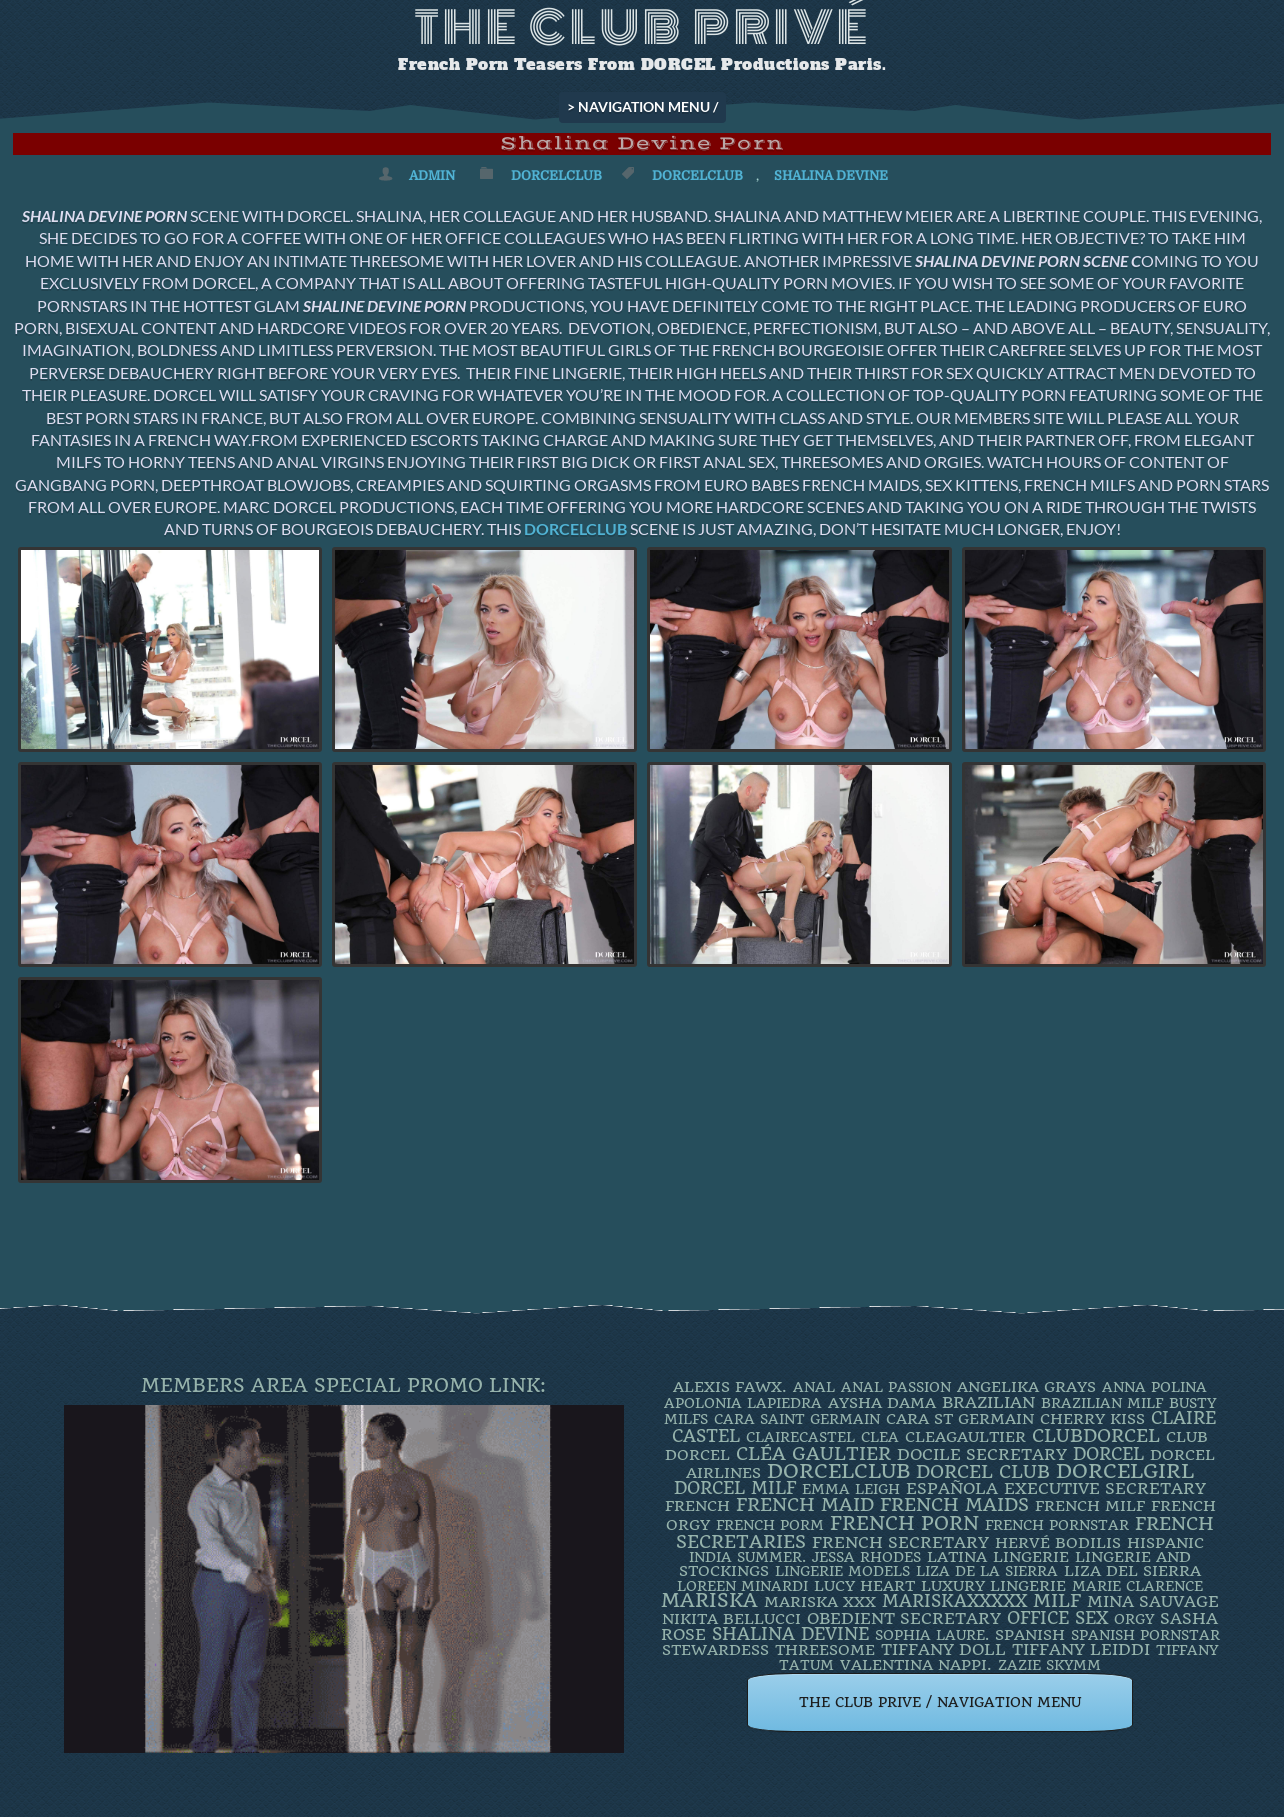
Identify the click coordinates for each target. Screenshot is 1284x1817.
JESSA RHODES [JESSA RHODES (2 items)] (866, 1557)
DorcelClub (556, 175)
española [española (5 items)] (952, 1488)
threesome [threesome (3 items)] (825, 1650)
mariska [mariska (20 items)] (709, 1601)
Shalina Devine (831, 175)
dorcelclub (697, 175)
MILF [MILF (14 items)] (1057, 1600)
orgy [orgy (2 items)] (1134, 1619)
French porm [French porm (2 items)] (770, 1525)
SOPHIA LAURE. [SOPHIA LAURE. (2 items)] (932, 1635)
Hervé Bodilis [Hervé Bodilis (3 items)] (1058, 1543)
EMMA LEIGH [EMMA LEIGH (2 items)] (851, 1489)
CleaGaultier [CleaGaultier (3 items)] (965, 1437)
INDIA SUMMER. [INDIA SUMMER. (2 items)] (747, 1557)
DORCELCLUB (575, 528)
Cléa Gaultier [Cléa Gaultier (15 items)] (813, 1453)
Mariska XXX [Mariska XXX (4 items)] (820, 1602)
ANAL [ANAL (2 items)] (814, 1387)
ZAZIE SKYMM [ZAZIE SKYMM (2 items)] (1049, 1665)
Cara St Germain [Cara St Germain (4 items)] (960, 1419)
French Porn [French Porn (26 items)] (904, 1523)
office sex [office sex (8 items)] (1057, 1618)
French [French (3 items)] (697, 1506)
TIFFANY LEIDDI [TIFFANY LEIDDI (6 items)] (1081, 1649)
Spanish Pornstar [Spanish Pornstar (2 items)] (1145, 1635)
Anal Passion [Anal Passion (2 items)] (896, 1387)
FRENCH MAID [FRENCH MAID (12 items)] (805, 1505)
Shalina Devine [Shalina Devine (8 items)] (790, 1634)
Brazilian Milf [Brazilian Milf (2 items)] (1102, 1403)
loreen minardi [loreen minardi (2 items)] (742, 1586)
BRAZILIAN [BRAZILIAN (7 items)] (988, 1402)
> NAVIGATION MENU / (642, 106)
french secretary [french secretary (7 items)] (900, 1542)
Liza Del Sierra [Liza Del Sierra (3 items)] (1132, 1571)
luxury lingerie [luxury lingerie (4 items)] (993, 1586)
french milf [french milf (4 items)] (1090, 1506)
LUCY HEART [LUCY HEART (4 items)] (864, 1586)
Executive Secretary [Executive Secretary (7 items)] (1105, 1488)
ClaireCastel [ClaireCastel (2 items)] (800, 1437)
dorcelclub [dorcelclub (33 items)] (838, 1471)
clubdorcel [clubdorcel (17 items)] (1096, 1435)
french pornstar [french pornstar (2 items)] (1057, 1525)
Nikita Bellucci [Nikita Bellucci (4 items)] (731, 1619)
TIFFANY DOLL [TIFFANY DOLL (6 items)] (943, 1649)
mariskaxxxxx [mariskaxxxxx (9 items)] (954, 1601)
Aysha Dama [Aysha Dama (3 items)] (882, 1403)
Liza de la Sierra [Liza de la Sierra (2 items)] (987, 1571)
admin (432, 175)
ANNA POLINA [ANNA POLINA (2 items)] (1154, 1387)
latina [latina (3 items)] (957, 1557)
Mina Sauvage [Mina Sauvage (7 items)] (1153, 1601)
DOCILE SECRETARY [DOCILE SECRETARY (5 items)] (982, 1454)
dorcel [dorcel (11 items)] (1108, 1454)
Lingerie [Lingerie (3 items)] (1031, 1557)
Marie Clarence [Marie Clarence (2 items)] (1137, 1586)
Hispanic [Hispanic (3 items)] (1165, 1543)
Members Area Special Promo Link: (343, 1385)
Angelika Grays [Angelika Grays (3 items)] (1026, 1387)
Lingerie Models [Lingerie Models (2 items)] (842, 1571)
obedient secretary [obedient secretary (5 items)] (904, 1618)
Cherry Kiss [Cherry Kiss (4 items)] (1092, 1419)
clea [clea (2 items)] (880, 1437)
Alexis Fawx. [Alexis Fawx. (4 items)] (730, 1387)
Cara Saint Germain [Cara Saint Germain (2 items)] (797, 1419)
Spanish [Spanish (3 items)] (1030, 1635)
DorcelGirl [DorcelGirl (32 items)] (1125, 1471)
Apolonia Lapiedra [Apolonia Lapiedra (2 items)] (743, 1403)
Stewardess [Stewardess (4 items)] (715, 1650)
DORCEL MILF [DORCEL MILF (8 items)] (735, 1488)
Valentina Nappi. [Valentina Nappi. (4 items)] (916, 1665)
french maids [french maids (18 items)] (954, 1505)
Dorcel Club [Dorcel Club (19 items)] (983, 1472)
